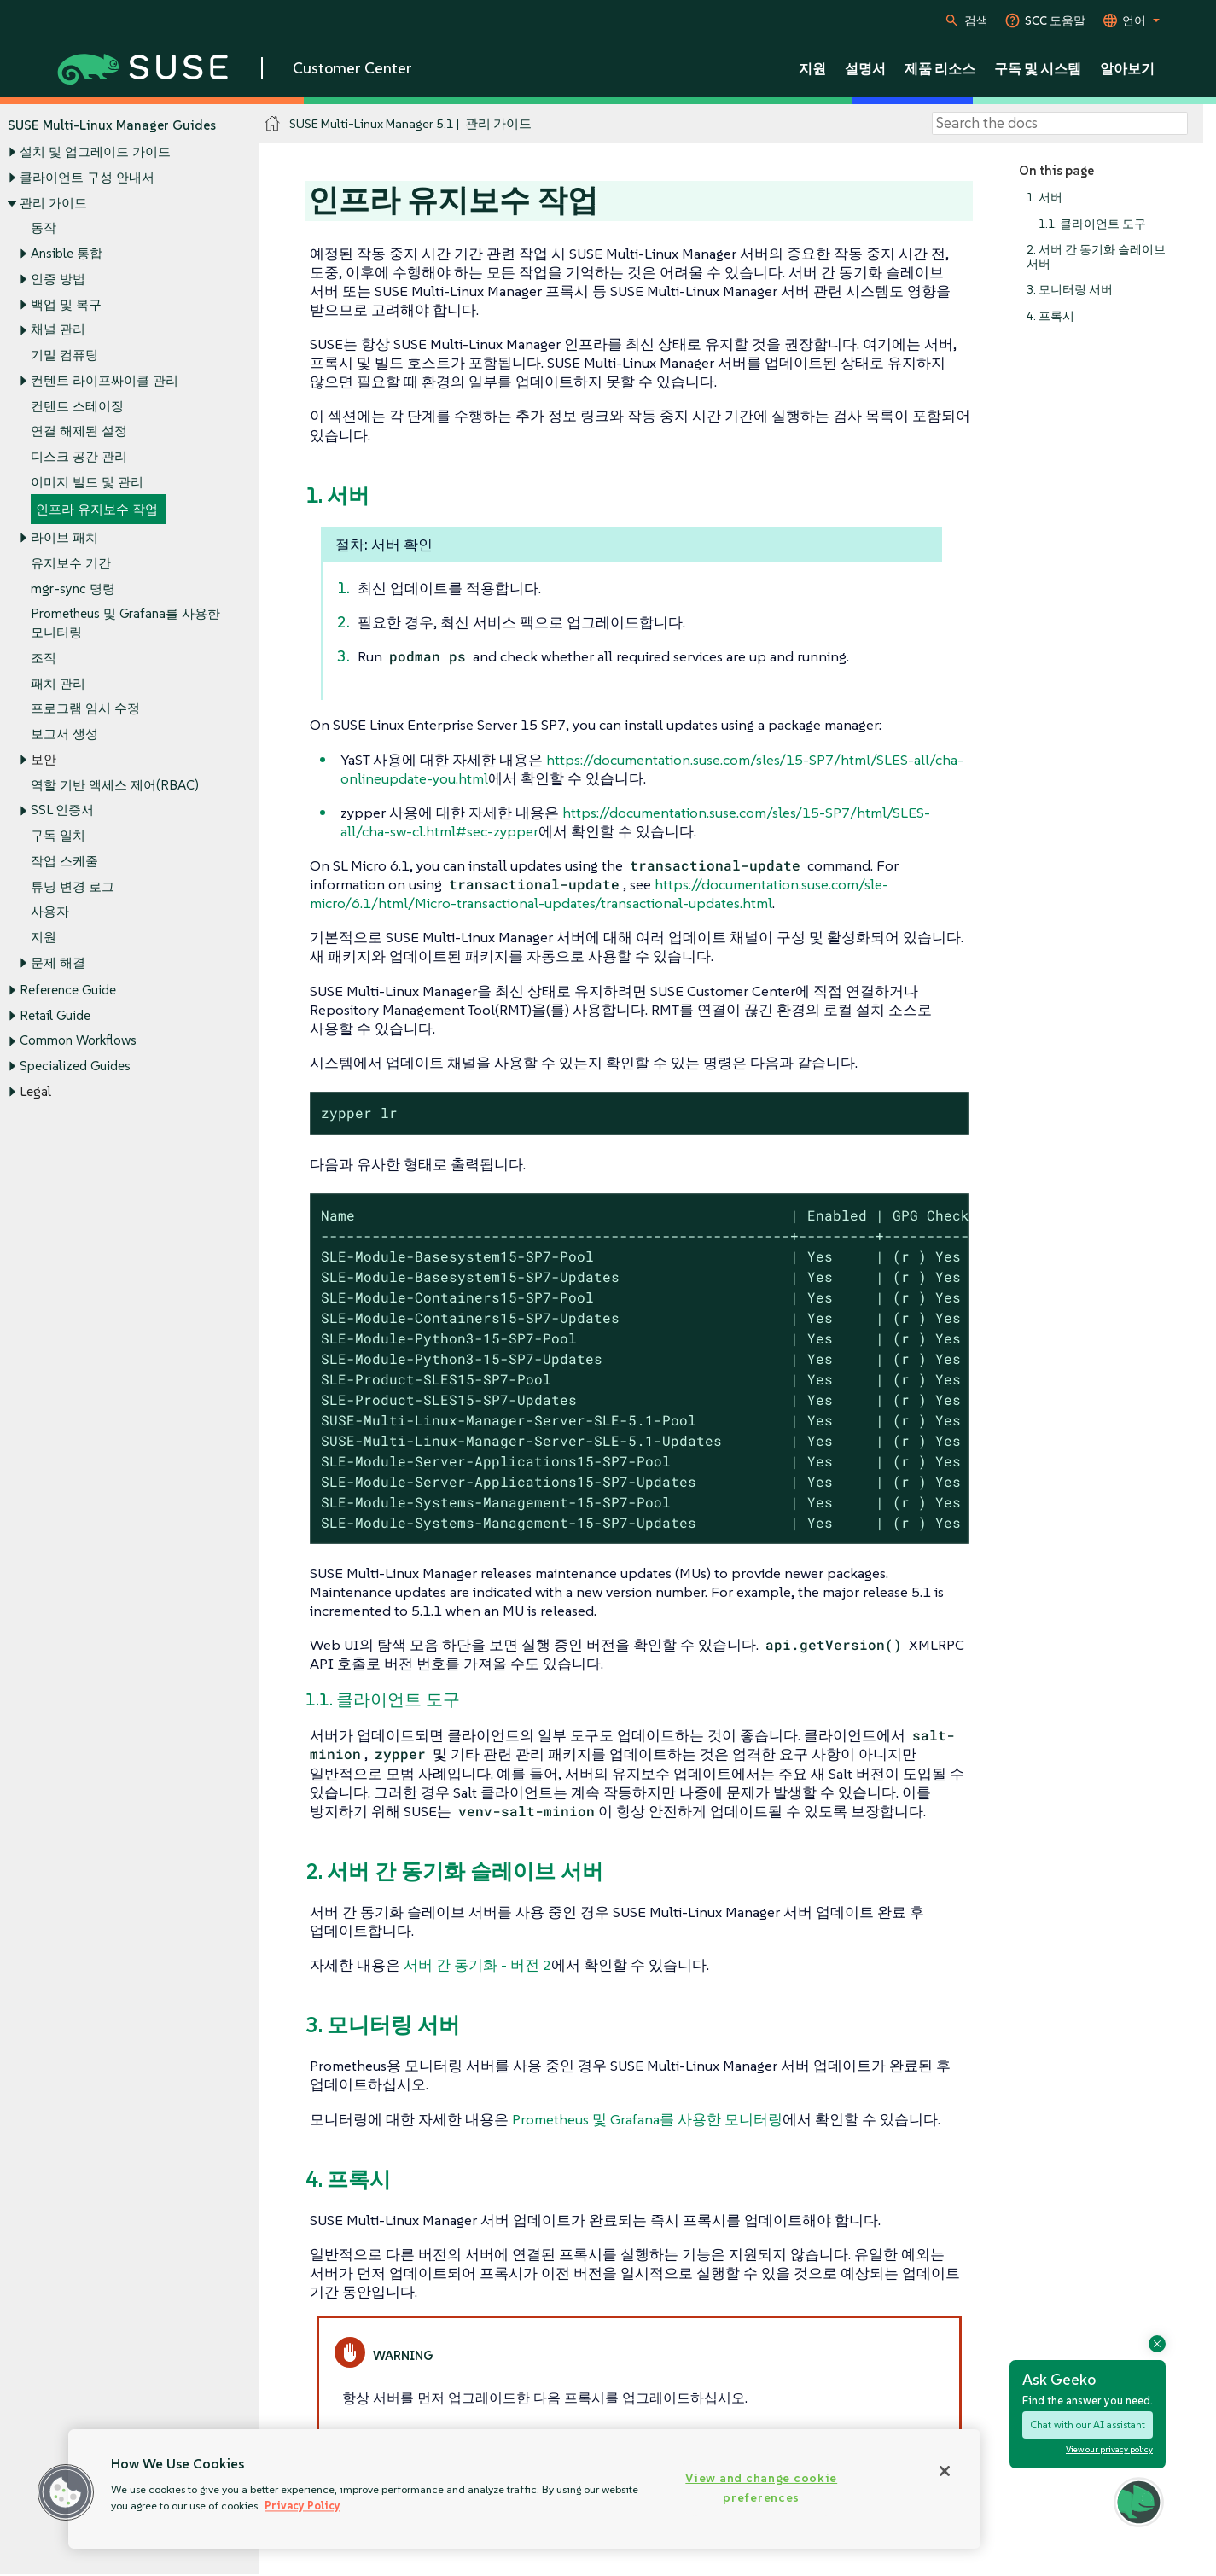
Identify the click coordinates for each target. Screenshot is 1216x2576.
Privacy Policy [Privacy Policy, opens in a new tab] (302, 2505)
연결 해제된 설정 (79, 431)
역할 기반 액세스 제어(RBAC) (115, 785)
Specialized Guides (75, 1066)
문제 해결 (58, 962)
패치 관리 (58, 683)
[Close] (944, 2471)
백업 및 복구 (66, 304)
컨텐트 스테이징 (77, 406)
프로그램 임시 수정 (85, 709)
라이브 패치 (64, 537)
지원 (43, 937)
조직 (43, 658)
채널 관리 (58, 330)
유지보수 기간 (71, 563)
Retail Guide (55, 1015)
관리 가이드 (53, 203)
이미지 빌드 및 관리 (87, 482)
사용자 (50, 912)
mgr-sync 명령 (73, 588)
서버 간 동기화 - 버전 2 (477, 1964)
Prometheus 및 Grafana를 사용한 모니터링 (647, 2119)
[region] (524, 2489)
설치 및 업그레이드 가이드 (95, 152)
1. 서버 (1044, 197)
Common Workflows (78, 1041)
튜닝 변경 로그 (72, 886)
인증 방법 (58, 279)
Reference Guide (68, 990)
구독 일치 (58, 836)
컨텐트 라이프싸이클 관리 (104, 380)
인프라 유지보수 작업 (97, 510)
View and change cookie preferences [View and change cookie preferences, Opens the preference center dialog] (761, 2487)
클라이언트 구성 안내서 (87, 177)
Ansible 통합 (66, 253)
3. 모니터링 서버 (1070, 290)
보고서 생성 (64, 734)
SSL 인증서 (62, 810)
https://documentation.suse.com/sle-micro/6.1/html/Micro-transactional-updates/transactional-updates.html (599, 893)
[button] (65, 2492)
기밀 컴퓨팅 (64, 355)
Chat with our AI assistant (1087, 2424)
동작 (43, 228)
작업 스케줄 (64, 861)
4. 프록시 (1050, 316)
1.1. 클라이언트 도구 (1092, 224)
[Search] (1060, 124)
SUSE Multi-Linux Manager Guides (112, 125)
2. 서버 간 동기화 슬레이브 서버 (1096, 257)
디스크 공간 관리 (79, 456)
